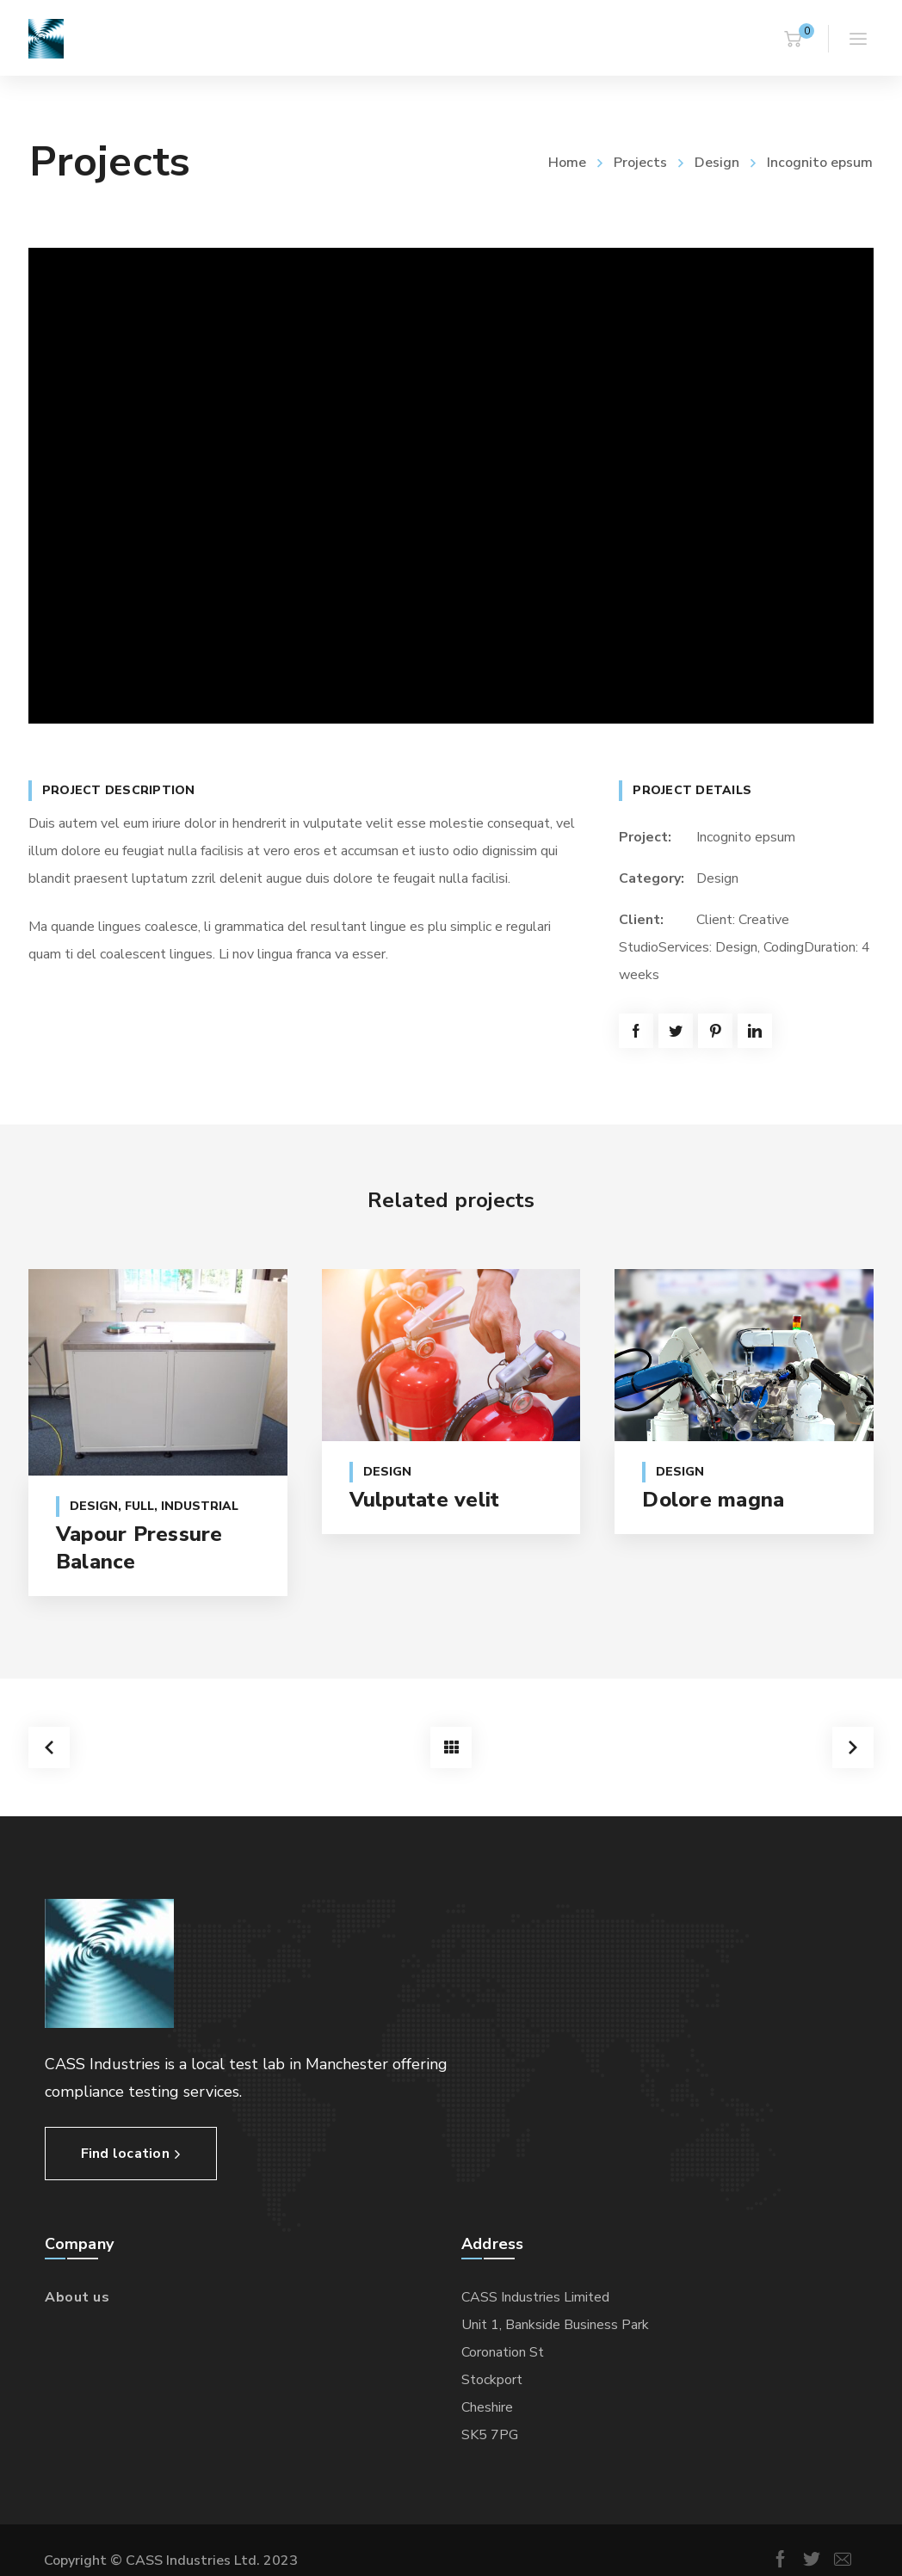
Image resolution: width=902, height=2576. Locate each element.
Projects (640, 162)
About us (77, 2292)
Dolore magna (713, 1499)
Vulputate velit (424, 1499)
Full (139, 1506)
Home (567, 162)
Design (717, 162)
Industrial (199, 1506)
